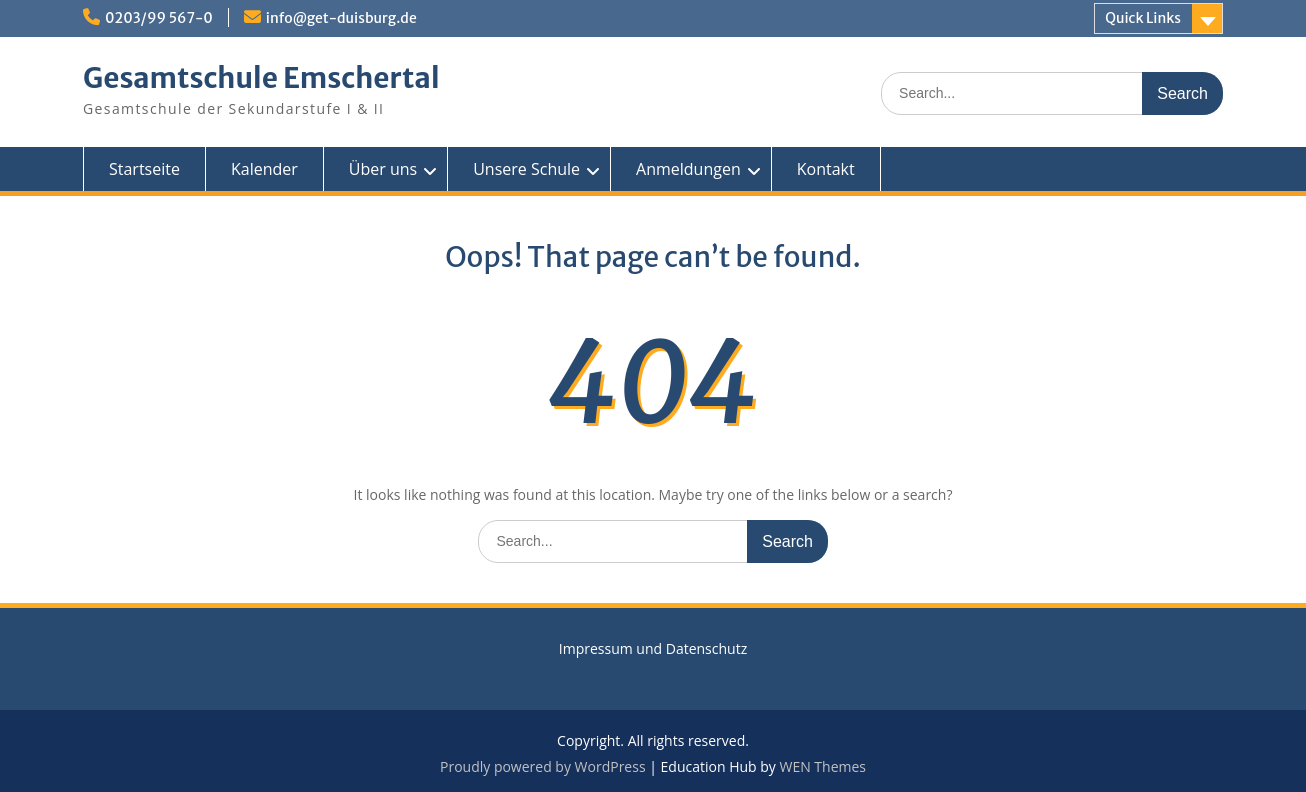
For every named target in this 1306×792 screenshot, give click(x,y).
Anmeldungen (688, 169)
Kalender (264, 169)
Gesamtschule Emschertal (261, 78)
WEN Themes (822, 766)
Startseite (144, 169)
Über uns (383, 169)
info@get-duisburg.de (341, 18)
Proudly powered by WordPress (543, 766)
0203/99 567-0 (159, 18)
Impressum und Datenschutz (653, 648)
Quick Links (1143, 18)
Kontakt (826, 169)
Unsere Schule (526, 169)
